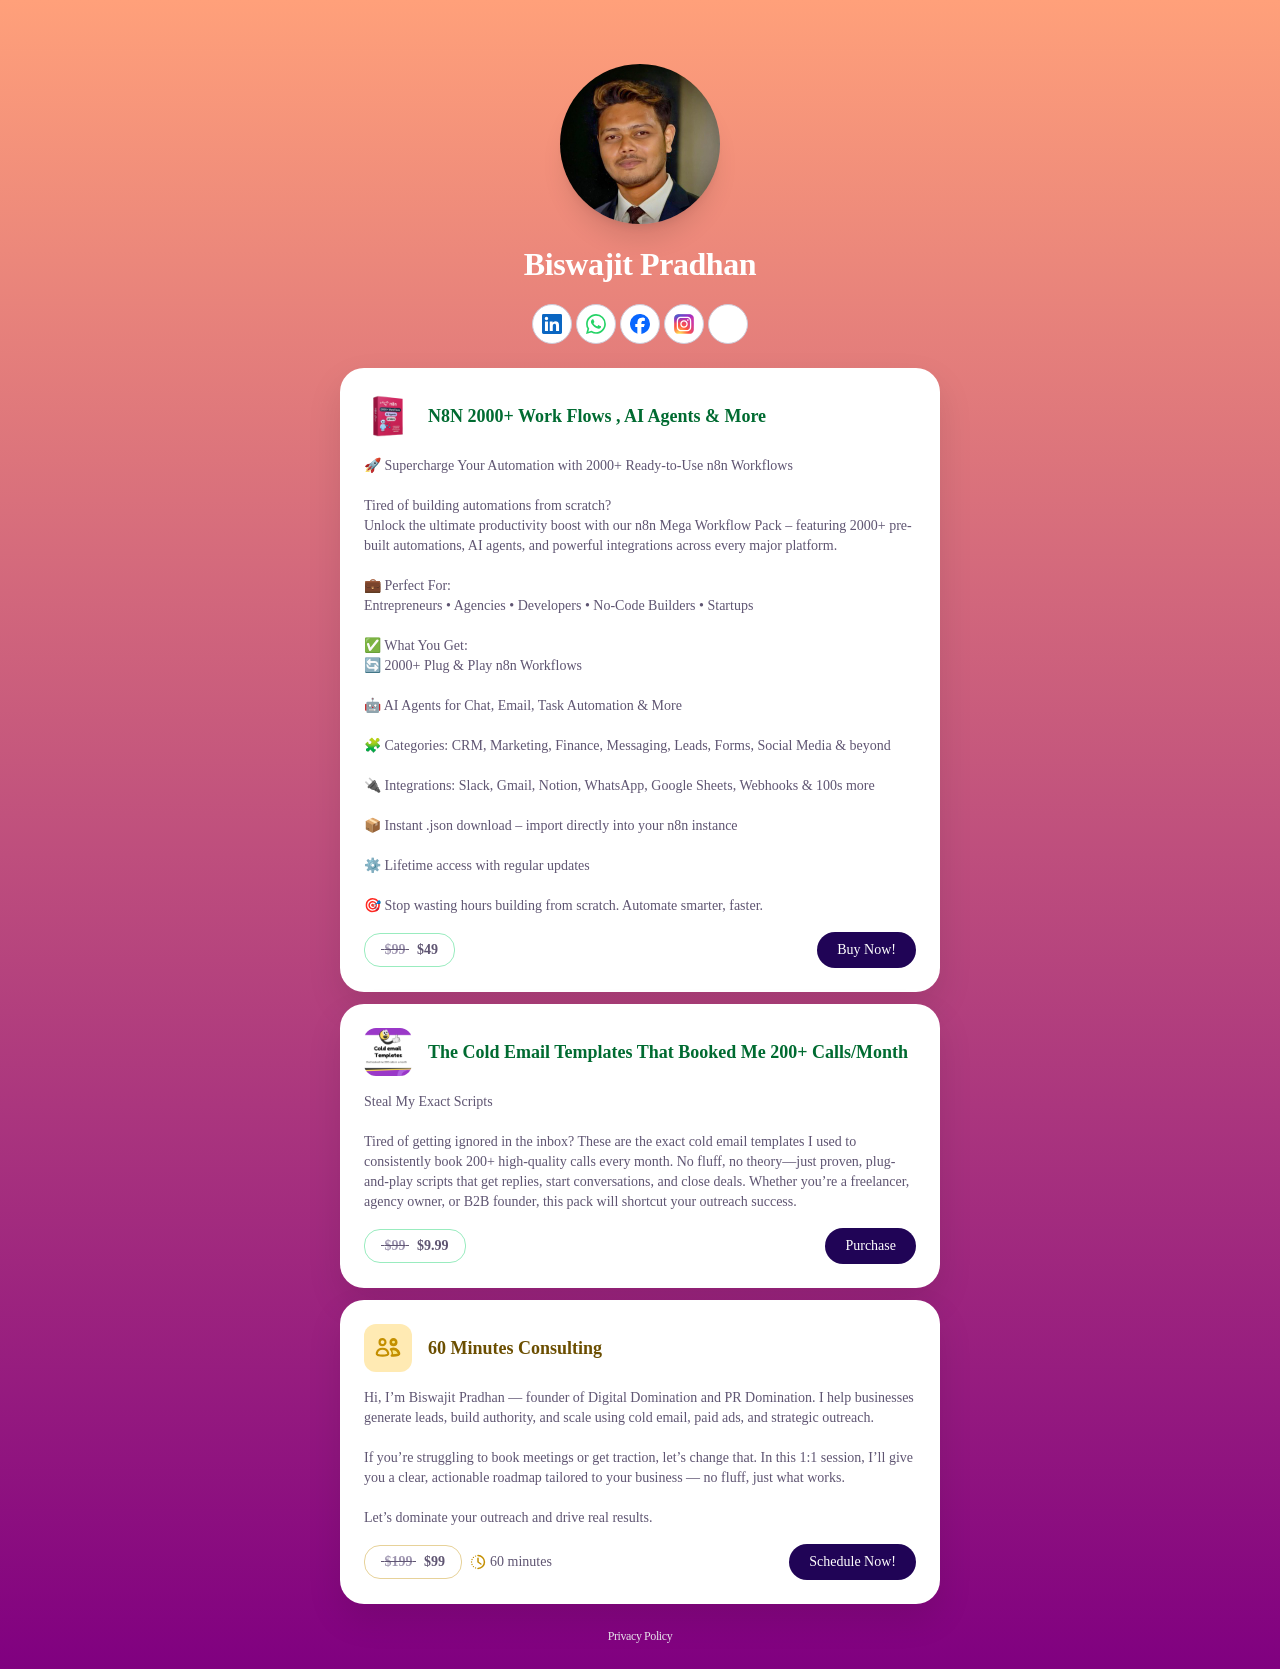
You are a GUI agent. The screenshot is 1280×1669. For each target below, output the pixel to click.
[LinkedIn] (552, 324)
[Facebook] (640, 324)
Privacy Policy (640, 1636)
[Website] (728, 324)
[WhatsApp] (596, 324)
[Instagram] (684, 324)
